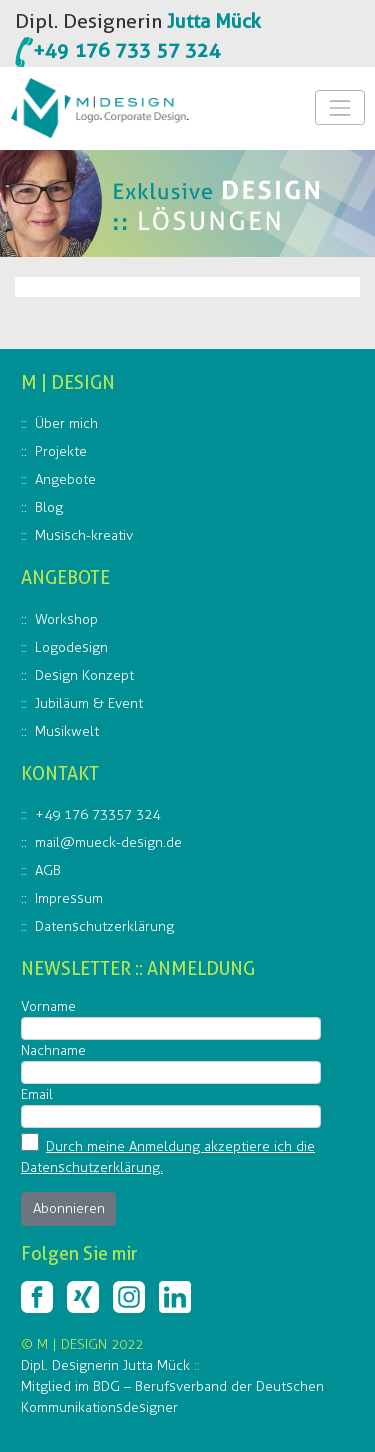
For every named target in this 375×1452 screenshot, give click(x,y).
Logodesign (71, 647)
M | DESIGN (68, 382)
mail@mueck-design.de (108, 842)
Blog (49, 507)
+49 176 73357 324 (97, 814)
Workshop (66, 619)
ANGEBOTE (65, 577)
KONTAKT (60, 773)
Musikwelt (67, 731)
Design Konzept (84, 675)
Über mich (66, 423)
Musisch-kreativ (84, 535)
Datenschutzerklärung (104, 926)
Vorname (48, 1006)
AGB (48, 870)
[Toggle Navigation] (339, 107)
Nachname (53, 1050)
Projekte (61, 451)
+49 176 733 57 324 (127, 50)
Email (37, 1094)
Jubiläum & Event (89, 703)
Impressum (69, 898)
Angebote (65, 479)
